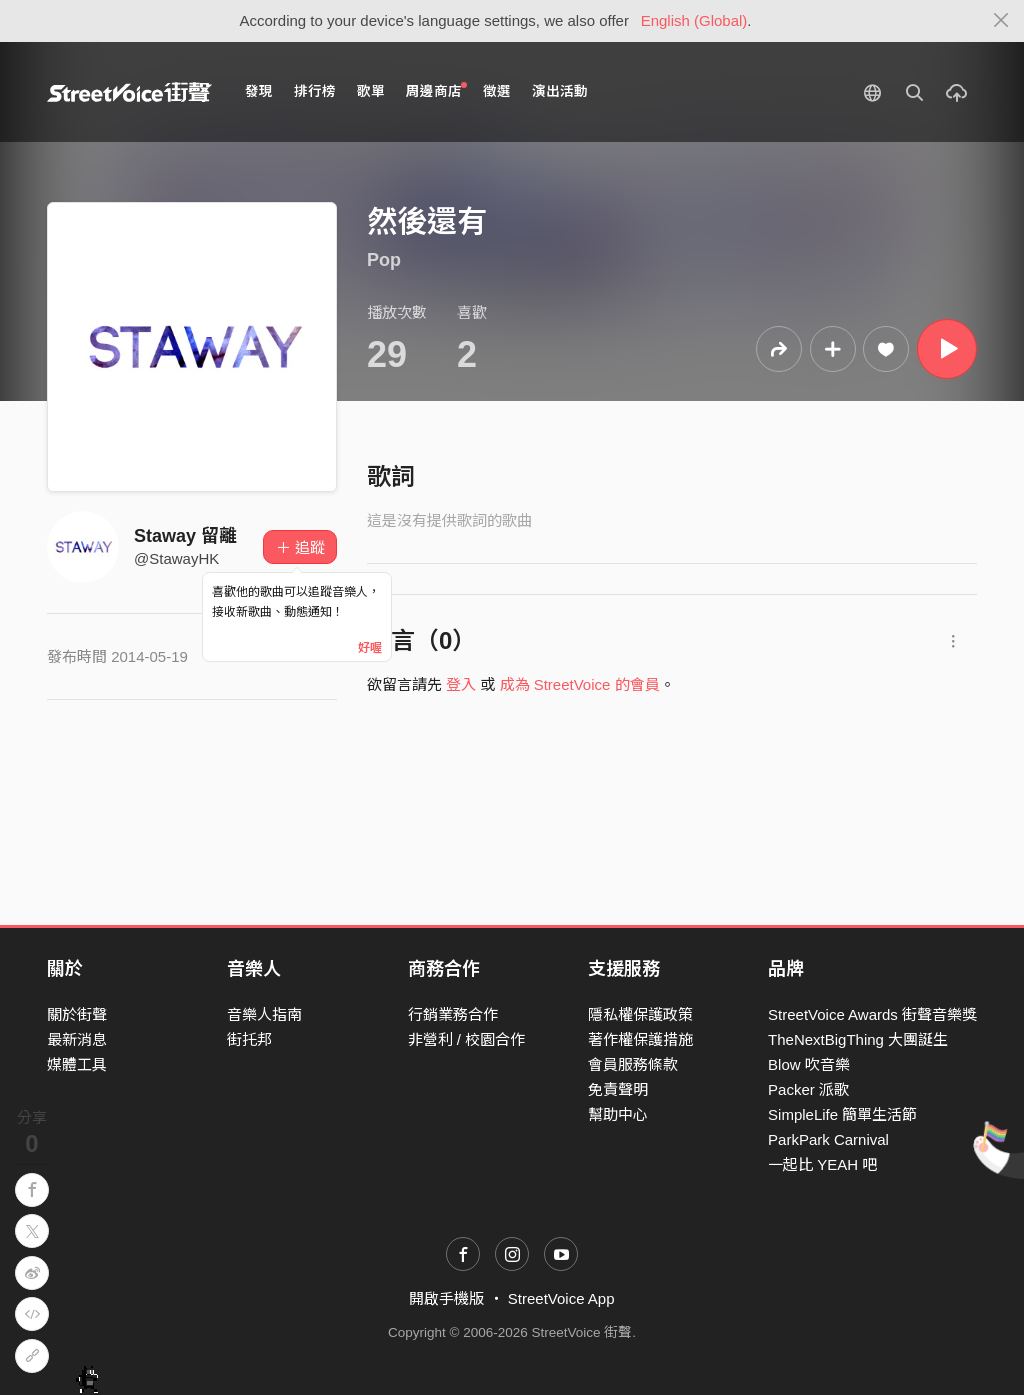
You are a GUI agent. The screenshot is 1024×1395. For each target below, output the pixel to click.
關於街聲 (77, 1014)
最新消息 (77, 1039)
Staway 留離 (185, 536)
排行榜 (315, 91)
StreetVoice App (561, 1298)
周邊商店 (436, 90)
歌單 (371, 91)
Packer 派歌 (808, 1089)
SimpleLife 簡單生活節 (842, 1114)
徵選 (497, 91)
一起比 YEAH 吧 (822, 1164)
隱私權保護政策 (640, 1014)
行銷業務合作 (453, 1014)
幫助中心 (618, 1114)
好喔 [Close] (370, 648)
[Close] (1001, 21)
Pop (384, 260)
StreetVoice (129, 92)
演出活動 (560, 91)
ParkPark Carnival (828, 1139)
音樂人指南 (264, 1014)
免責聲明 (618, 1089)
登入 (461, 684)
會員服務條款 (633, 1064)
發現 (259, 91)
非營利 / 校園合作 (467, 1039)
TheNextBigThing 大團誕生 (858, 1039)
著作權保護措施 (640, 1039)
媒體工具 (77, 1064)
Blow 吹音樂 (809, 1064)
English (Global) (694, 20)
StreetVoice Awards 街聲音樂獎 (872, 1014)
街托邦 (249, 1039)
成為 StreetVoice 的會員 (580, 684)
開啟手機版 (446, 1298)
